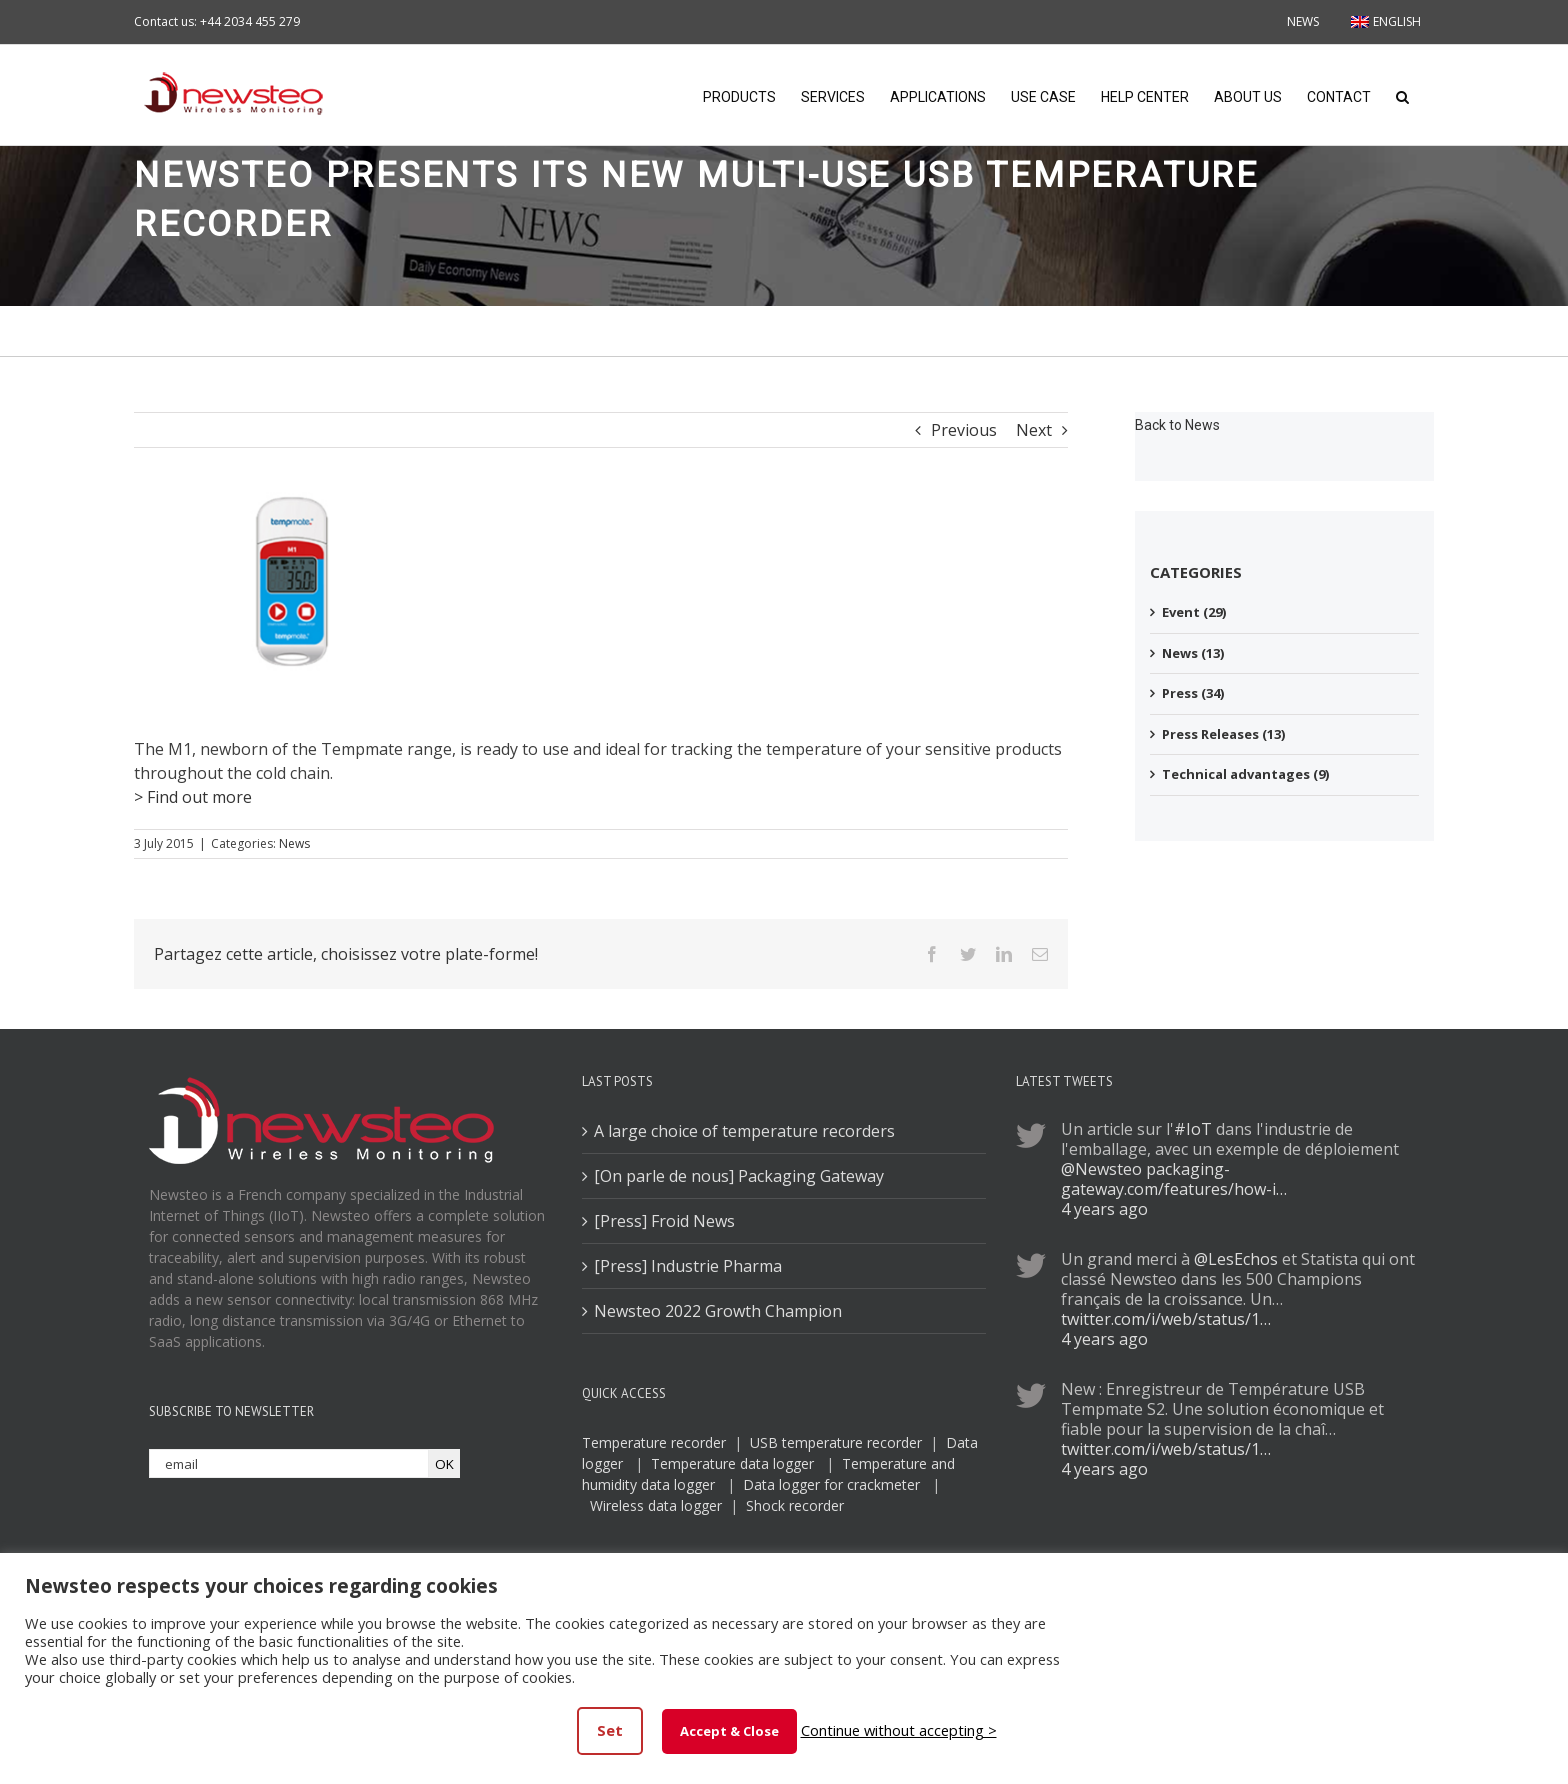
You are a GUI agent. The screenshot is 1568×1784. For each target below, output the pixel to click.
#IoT (1193, 1129)
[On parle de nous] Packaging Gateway (739, 1176)
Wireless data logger (656, 1505)
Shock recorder (795, 1505)
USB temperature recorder (836, 1442)
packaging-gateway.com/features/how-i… (1174, 1179)
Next (1034, 430)
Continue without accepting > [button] (899, 1730)
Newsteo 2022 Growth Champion (718, 1311)
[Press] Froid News (664, 1221)
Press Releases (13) (1223, 734)
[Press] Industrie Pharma (688, 1266)
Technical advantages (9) (1245, 774)
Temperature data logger (732, 1463)
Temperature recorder (654, 1442)
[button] (1402, 95)
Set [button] (610, 1730)
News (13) (1193, 653)
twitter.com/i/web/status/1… (1166, 1319)
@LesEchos (1236, 1259)
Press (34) (1193, 693)
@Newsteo (1101, 1169)
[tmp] (294, 592)
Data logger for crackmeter (831, 1484)
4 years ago (1104, 1209)
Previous (964, 430)
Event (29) (1194, 612)
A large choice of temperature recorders (744, 1131)
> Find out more (193, 797)
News (294, 843)
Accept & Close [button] (729, 1731)
